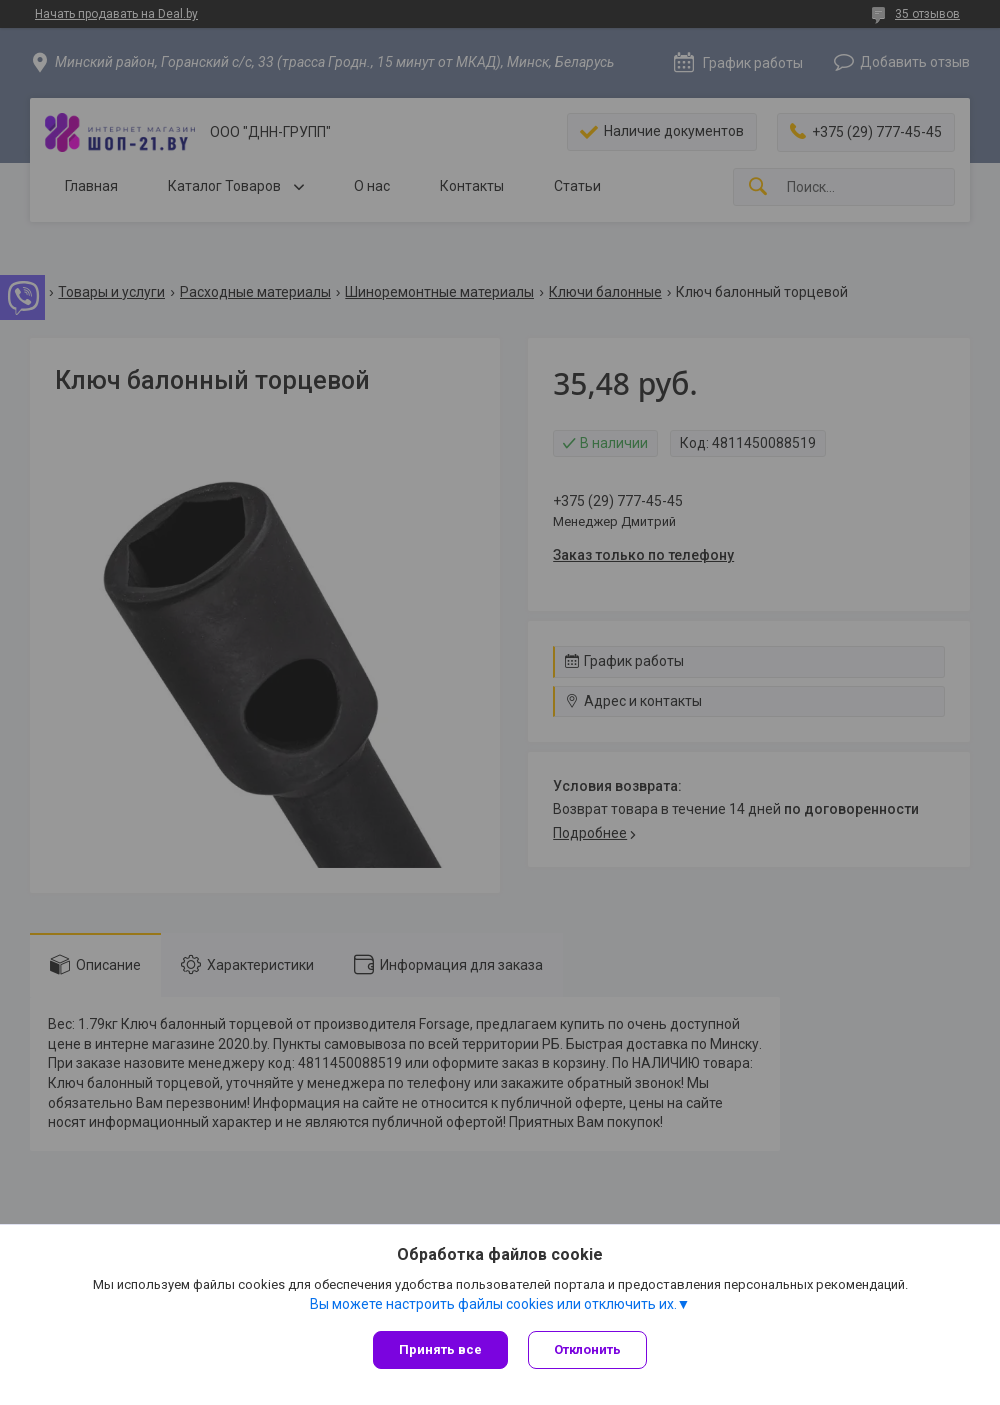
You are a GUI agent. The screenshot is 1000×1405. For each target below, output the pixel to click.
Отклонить (587, 1349)
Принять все (440, 1349)
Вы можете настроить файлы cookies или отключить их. (493, 1304)
